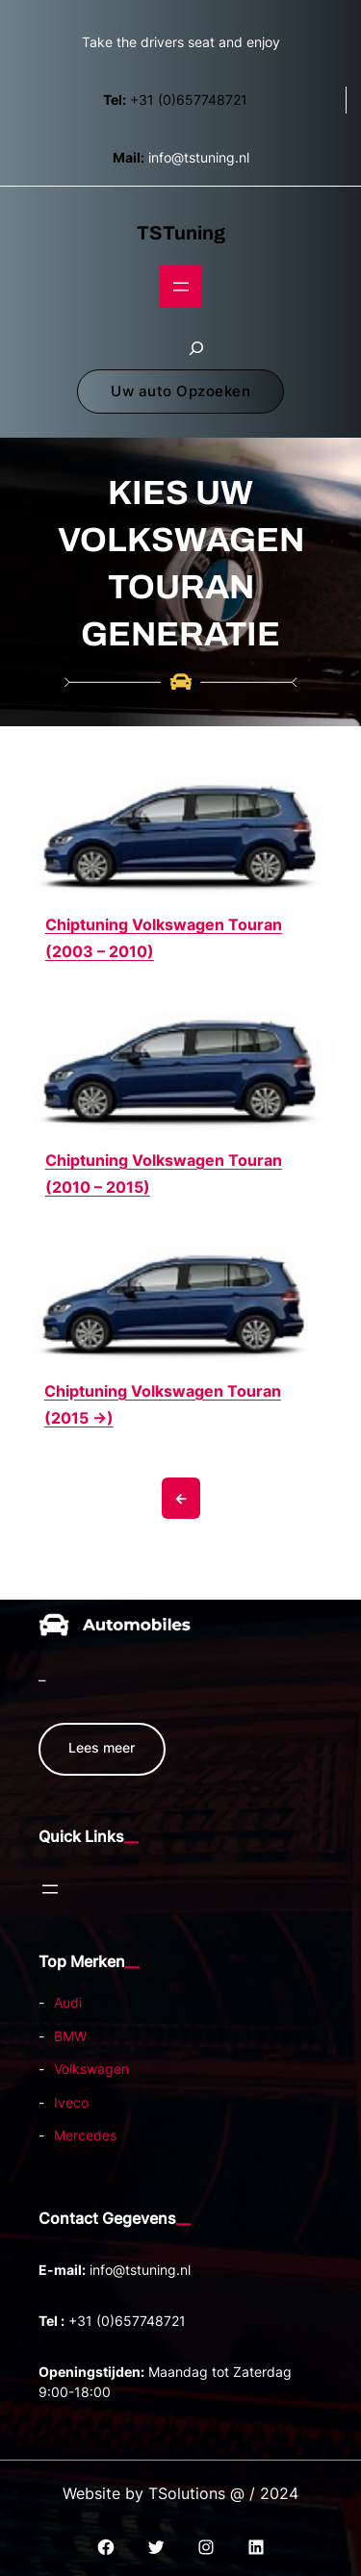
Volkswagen (91, 2068)
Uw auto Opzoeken (180, 391)
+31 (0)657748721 (175, 99)
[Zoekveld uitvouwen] (196, 348)
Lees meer (101, 1747)
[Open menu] (181, 286)
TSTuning (181, 232)
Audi (68, 2002)
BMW (70, 2036)
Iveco (71, 2102)
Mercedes (85, 2135)
